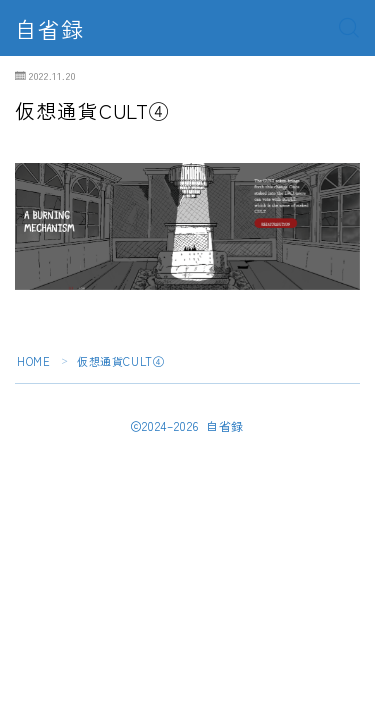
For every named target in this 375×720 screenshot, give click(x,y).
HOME (33, 361)
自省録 (49, 28)
